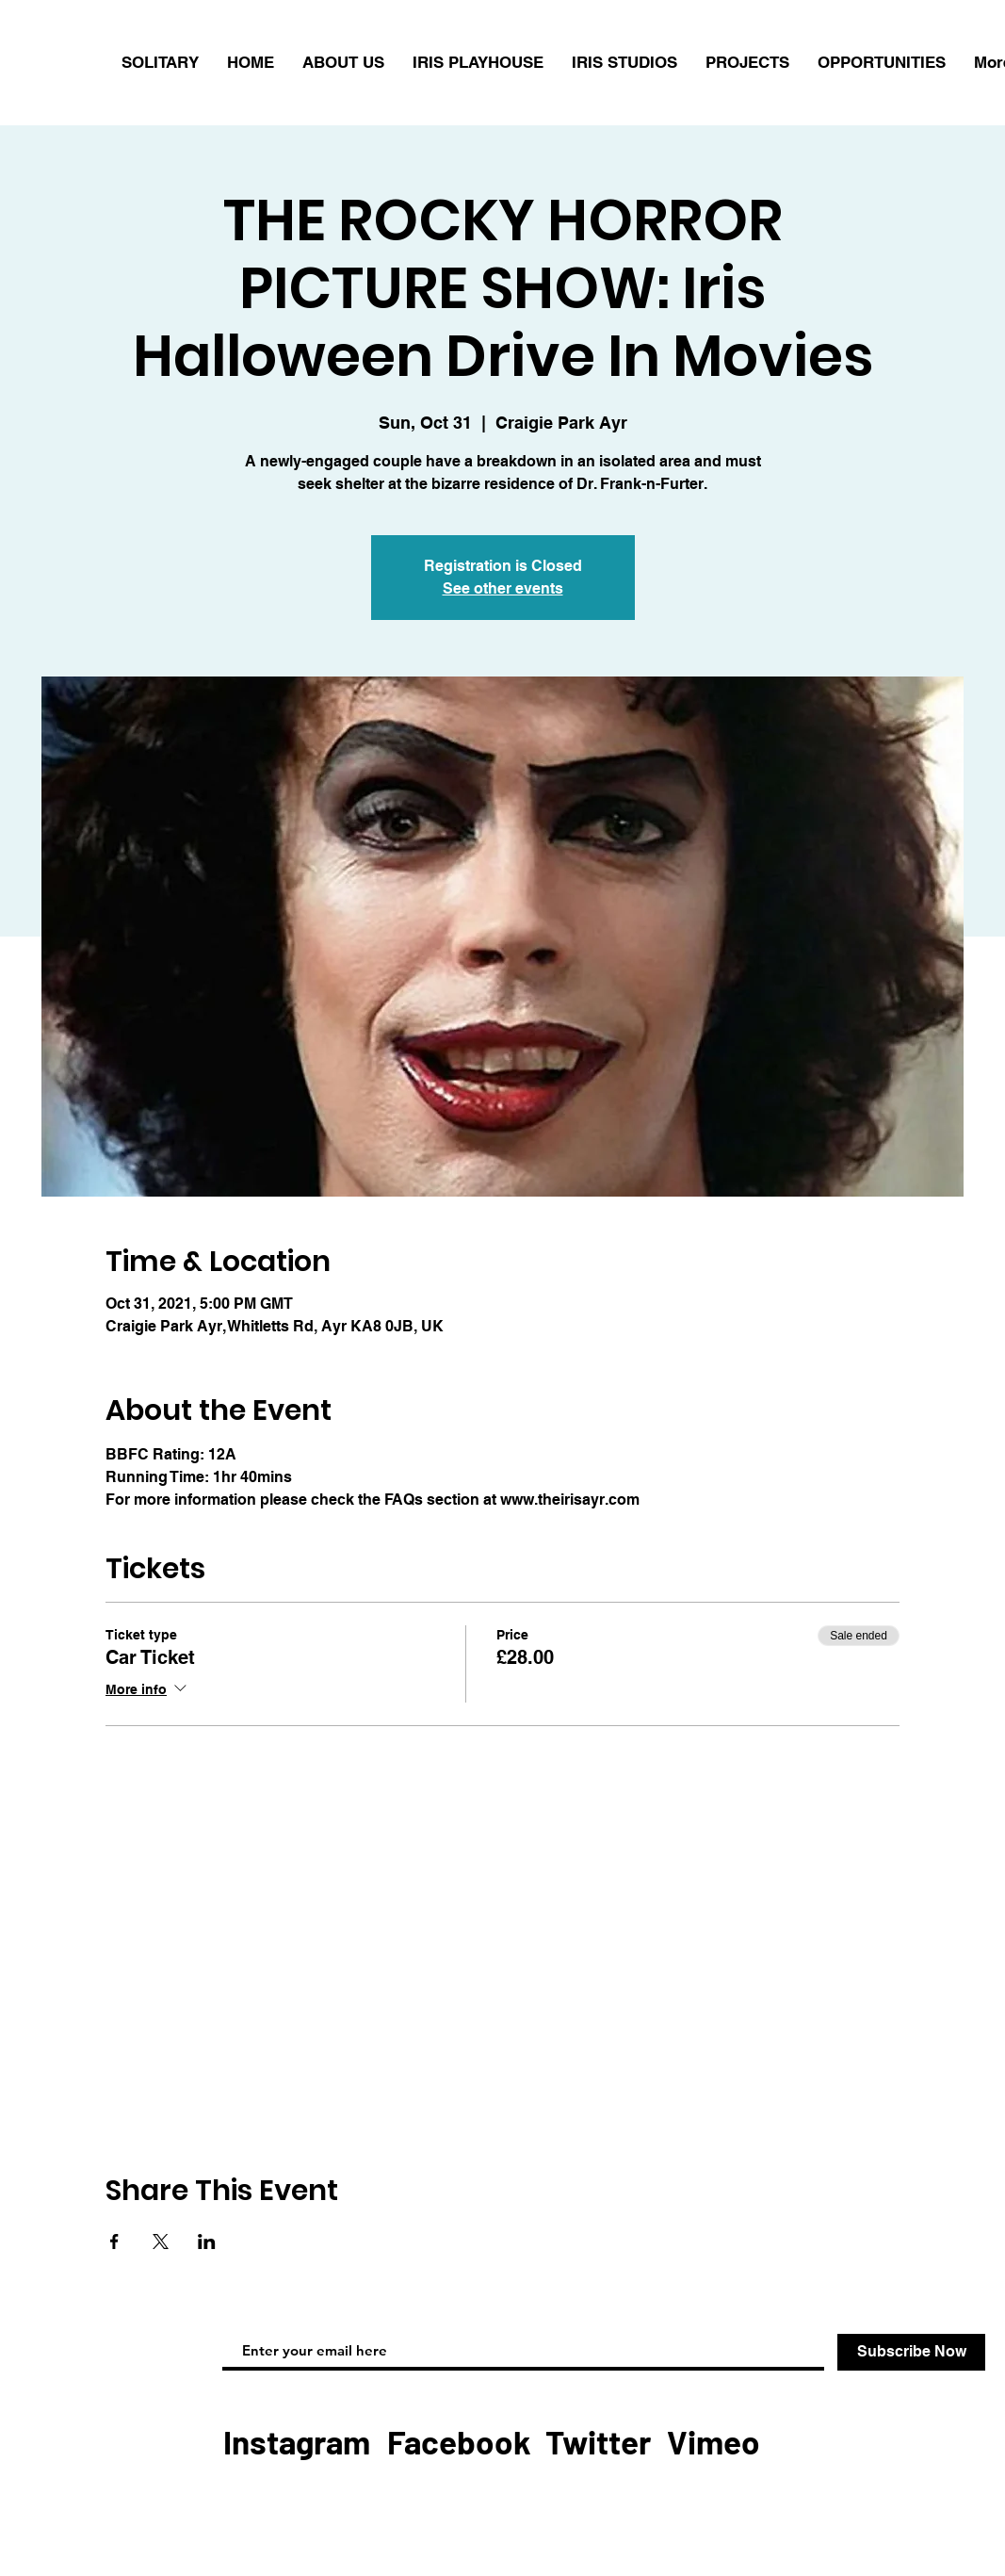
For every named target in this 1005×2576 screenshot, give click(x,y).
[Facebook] (459, 2442)
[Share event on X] (161, 2241)
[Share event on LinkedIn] (207, 2241)
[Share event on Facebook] (114, 2241)
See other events (503, 588)
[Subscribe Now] (911, 2352)
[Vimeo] (713, 2442)
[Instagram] (296, 2442)
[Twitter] (598, 2442)
